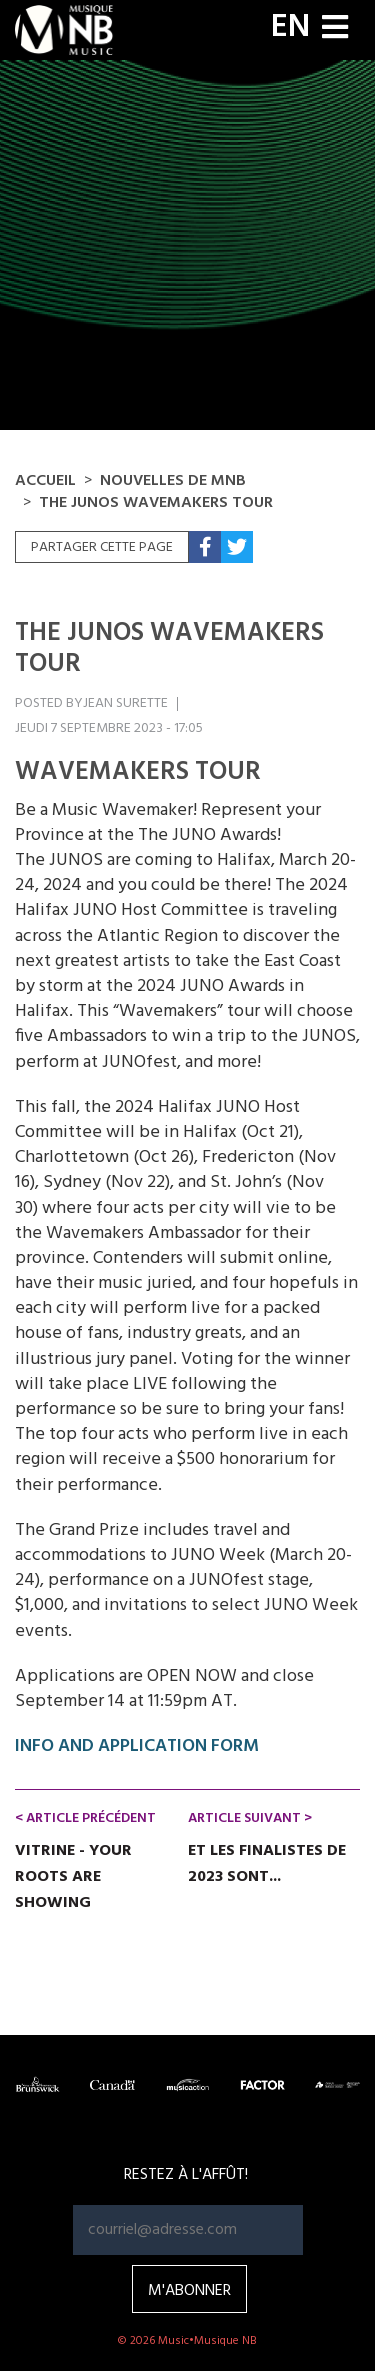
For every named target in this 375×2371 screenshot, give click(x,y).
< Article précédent (85, 1818)
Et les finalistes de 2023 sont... (267, 1864)
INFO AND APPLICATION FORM (137, 1746)
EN (290, 28)
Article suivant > (250, 1818)
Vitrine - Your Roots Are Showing (73, 1877)
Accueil (45, 481)
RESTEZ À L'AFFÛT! (186, 2175)
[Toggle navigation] (335, 29)
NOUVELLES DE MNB (173, 481)
